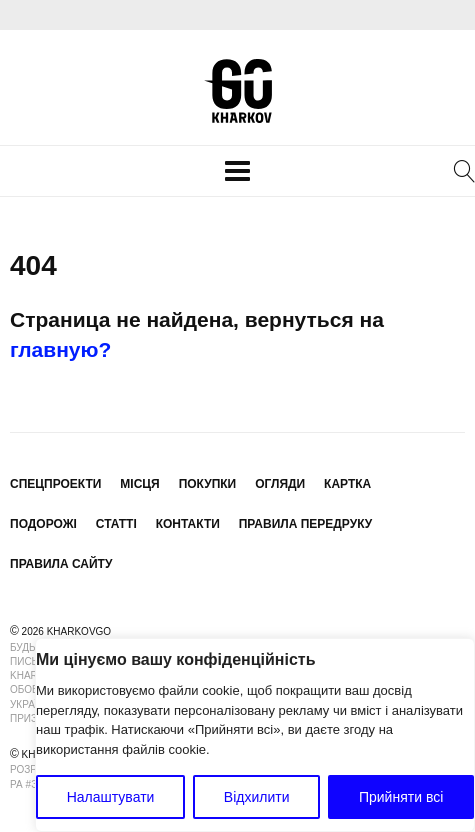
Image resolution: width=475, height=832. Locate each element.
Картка (347, 484)
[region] (255, 735)
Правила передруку (306, 524)
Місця (139, 484)
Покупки (208, 484)
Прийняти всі (401, 797)
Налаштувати (111, 797)
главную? (60, 349)
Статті (116, 524)
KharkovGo (238, 91)
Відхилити (257, 797)
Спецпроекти (55, 484)
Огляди (280, 484)
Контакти (188, 524)
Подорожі (43, 524)
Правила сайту (61, 564)
